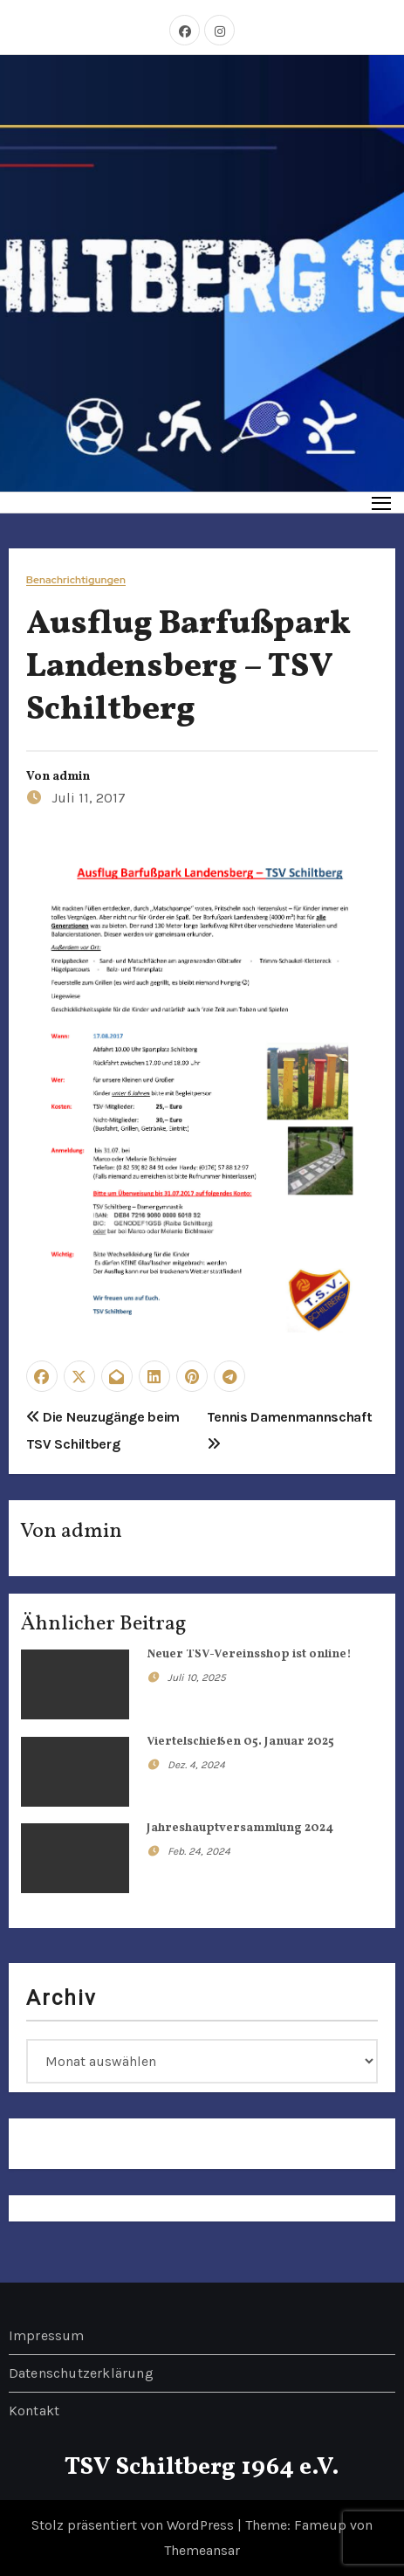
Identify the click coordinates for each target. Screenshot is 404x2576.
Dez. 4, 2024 (196, 1765)
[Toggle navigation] (381, 502)
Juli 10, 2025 (197, 1677)
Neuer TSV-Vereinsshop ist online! (249, 1654)
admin (71, 776)
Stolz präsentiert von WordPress (134, 2525)
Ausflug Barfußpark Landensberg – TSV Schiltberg (188, 668)
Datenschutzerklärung (81, 2373)
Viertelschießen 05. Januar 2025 (240, 1741)
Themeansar (202, 2550)
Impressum (47, 2335)
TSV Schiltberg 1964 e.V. (202, 2467)
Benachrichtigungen (76, 580)
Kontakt (34, 2410)
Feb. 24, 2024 (199, 1851)
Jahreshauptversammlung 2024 (240, 1828)
